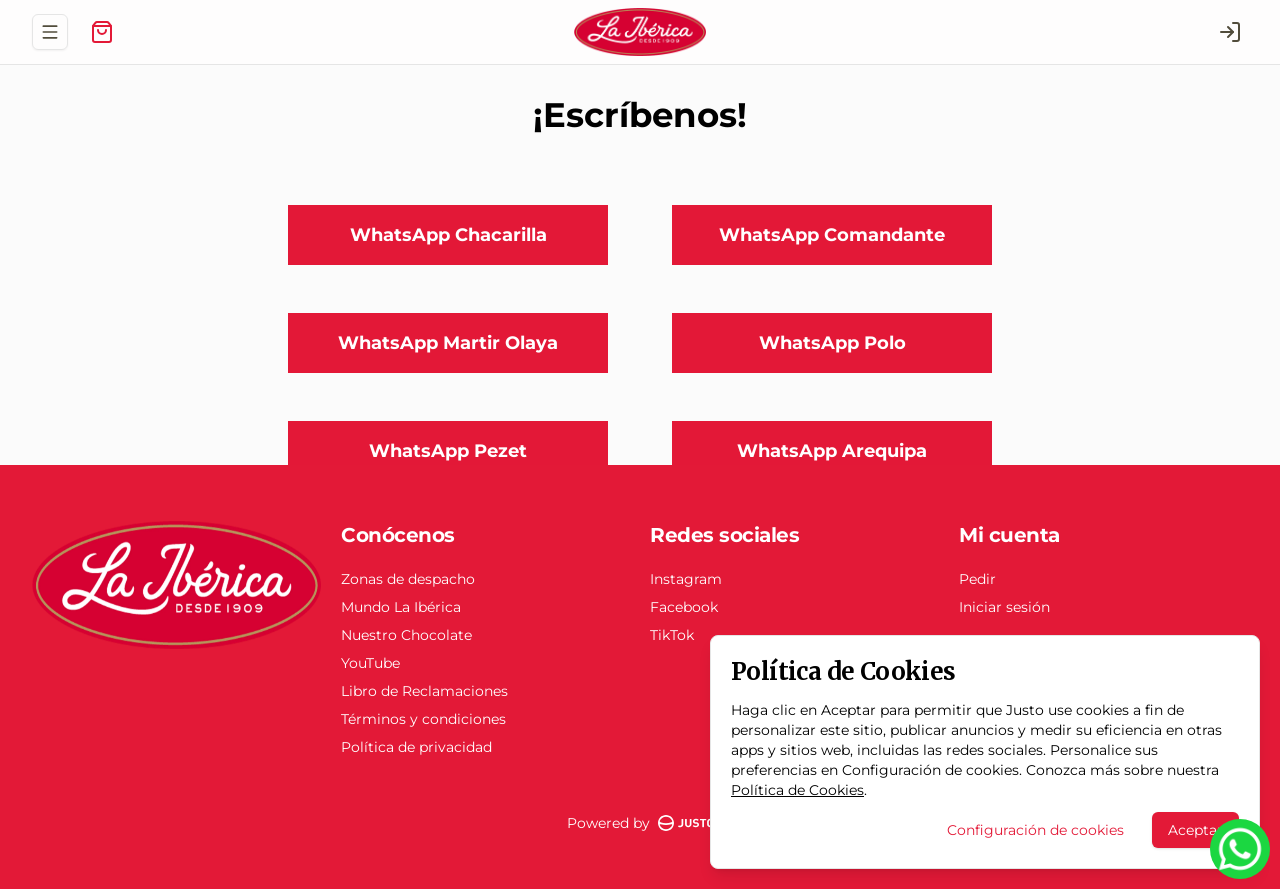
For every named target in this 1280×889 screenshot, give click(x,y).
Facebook (684, 607)
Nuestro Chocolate (406, 635)
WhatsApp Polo (832, 343)
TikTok (672, 635)
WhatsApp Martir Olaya (448, 343)
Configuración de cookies (1035, 830)
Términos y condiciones (423, 719)
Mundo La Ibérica (401, 607)
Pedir (977, 579)
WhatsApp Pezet (448, 451)
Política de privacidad (416, 747)
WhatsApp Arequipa (832, 451)
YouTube (370, 663)
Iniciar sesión (1004, 607)
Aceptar (1195, 830)
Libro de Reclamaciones (424, 691)
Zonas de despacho (408, 579)
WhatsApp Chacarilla (448, 235)
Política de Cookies (797, 790)
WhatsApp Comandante (832, 235)
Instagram (686, 579)
